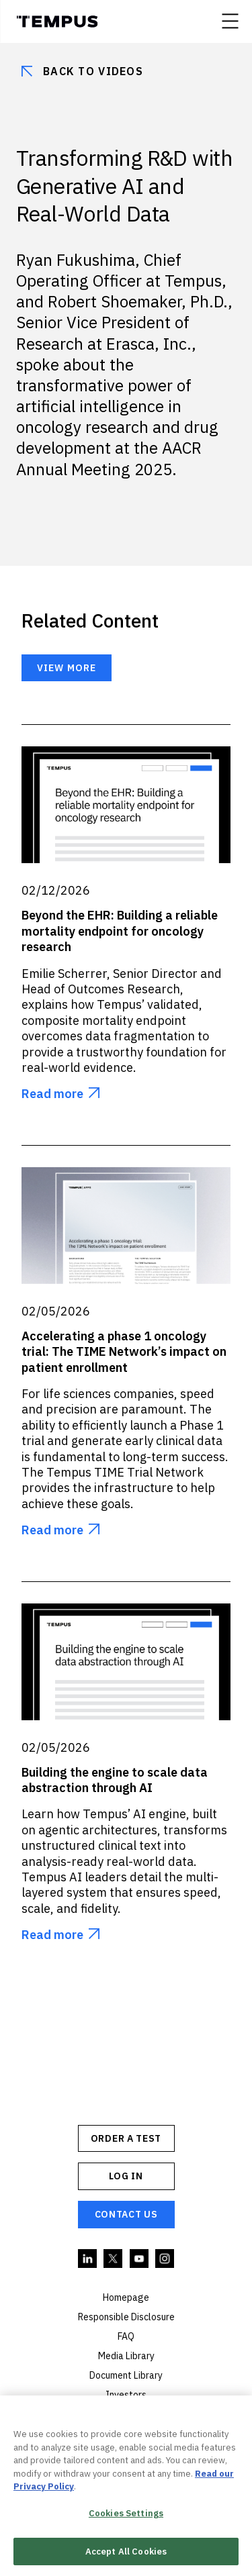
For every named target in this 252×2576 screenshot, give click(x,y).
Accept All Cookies (126, 2553)
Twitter (113, 2259)
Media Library (126, 2356)
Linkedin (88, 2259)
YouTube (139, 2259)
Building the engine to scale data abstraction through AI (115, 1780)
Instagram (165, 2259)
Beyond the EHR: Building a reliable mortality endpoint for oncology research (120, 930)
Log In (125, 2176)
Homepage (126, 2297)
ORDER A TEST (126, 2138)
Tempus (56, 21)
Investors (126, 2395)
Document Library (126, 2375)
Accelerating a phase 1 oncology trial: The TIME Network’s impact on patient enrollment (124, 1351)
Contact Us (126, 2214)
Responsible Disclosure (126, 2317)
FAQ (126, 2336)
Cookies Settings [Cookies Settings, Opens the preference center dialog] (126, 2515)
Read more (52, 1093)
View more (66, 668)
